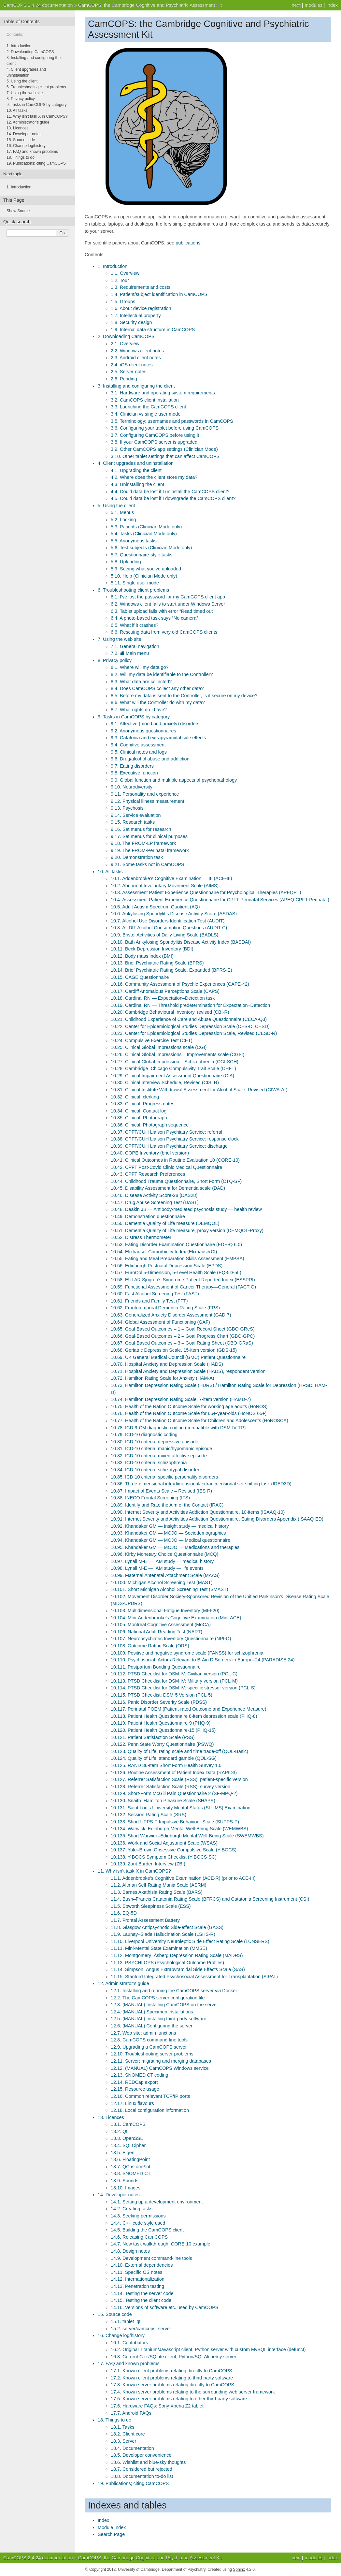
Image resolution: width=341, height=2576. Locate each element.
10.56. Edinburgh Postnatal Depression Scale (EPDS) (166, 1265)
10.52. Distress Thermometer (141, 1237)
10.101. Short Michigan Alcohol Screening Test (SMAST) (169, 1589)
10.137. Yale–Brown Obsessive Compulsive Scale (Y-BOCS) (173, 1849)
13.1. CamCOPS (128, 2124)
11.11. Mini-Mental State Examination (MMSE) (159, 1948)
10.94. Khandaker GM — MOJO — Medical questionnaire (170, 1540)
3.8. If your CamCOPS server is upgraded (154, 442)
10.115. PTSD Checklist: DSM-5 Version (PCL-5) (161, 1695)
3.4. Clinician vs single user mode (145, 414)
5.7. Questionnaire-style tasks (142, 554)
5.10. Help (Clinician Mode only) (144, 576)
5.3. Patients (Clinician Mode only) (146, 526)
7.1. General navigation (135, 646)
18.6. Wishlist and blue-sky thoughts (148, 2462)
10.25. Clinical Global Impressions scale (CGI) (158, 1047)
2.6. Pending (124, 378)
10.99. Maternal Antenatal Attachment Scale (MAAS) (165, 1575)
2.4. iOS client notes (132, 364)
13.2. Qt (119, 2131)
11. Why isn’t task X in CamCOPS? (134, 1871)
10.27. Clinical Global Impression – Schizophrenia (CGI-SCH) (174, 1061)
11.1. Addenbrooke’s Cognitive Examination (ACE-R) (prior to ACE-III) (183, 1878)
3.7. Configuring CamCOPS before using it (155, 435)
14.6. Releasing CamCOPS (139, 2237)
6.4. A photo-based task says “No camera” (154, 618)
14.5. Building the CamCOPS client (147, 2229)
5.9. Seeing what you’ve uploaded (146, 568)
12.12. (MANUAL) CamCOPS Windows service (160, 2068)
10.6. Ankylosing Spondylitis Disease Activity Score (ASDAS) (174, 913)
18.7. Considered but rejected (141, 2469)
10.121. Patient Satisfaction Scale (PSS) (153, 1737)
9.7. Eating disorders (132, 766)
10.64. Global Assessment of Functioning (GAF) (160, 1322)
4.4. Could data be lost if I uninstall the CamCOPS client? (170, 491)
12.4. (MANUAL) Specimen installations (152, 2011)
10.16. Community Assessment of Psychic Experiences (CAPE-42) (180, 984)
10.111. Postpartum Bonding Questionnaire (156, 1667)
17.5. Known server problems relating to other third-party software (179, 2398)
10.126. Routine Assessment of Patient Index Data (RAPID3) (174, 1772)
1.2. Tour (120, 280)
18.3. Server (123, 2441)
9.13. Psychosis (127, 808)
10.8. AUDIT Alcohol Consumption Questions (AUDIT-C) (169, 927)
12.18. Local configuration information (150, 2110)
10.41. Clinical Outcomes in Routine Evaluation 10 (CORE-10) (175, 1160)
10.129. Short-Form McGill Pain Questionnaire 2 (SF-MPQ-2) (174, 1793)
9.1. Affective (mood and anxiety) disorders (155, 723)
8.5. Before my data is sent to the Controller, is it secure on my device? (184, 695)
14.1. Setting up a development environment (157, 2201)
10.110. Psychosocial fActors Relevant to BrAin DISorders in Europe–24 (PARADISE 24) (202, 1659)
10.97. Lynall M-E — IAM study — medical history (162, 1561)
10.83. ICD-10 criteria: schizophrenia (149, 1462)
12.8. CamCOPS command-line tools (149, 2039)
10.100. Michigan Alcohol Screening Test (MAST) (162, 1582)
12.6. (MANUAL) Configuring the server (151, 2025)
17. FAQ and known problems (129, 2363)
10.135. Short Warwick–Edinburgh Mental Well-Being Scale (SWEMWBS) (187, 1835)
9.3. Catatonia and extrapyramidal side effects (158, 737)
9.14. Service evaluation (136, 815)
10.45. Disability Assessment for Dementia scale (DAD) (168, 1188)
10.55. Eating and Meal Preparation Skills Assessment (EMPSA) (177, 1258)
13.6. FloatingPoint (130, 2159)
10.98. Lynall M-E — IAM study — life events (157, 1568)
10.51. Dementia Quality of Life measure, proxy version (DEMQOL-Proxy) (187, 1230)
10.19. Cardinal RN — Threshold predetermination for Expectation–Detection (190, 1005)
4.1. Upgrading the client (136, 470)
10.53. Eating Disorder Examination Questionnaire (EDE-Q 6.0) (176, 1244)
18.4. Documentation (132, 2448)
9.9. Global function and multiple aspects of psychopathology (174, 780)
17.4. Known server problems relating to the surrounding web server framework (193, 2391)
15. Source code (115, 2314)
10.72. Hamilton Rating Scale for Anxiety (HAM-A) (162, 1378)
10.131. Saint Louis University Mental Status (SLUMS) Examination (180, 1807)
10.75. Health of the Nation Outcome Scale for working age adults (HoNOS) (189, 1406)
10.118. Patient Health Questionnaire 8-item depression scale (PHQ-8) (184, 1716)
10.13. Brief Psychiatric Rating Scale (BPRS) (157, 962)
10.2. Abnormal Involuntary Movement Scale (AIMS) (165, 885)
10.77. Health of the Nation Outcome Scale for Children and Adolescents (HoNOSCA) (199, 1420)
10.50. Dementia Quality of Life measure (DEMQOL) (165, 1223)
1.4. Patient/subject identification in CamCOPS (159, 294)
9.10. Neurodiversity (131, 786)
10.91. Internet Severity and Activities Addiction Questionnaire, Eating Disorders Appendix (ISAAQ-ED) (217, 1519)
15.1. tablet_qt (125, 2321)
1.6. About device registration (141, 308)
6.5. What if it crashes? (134, 625)
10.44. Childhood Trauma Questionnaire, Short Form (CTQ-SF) (176, 1181)
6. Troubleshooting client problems (133, 590)
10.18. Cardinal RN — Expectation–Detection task (163, 998)
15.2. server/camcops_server (141, 2328)
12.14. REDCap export (134, 2082)
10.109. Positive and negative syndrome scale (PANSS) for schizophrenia (187, 1653)
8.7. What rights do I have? (139, 709)
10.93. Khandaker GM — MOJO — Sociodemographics (168, 1533)
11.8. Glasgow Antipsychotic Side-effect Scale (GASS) (167, 1927)
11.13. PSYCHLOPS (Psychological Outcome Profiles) (167, 1962)
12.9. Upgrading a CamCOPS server (149, 2047)
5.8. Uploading (126, 561)
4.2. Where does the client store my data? (154, 477)
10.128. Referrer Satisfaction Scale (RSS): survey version (170, 1786)
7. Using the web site (119, 639)
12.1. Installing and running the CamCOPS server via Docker (174, 1990)
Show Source (18, 211)
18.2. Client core (128, 2433)
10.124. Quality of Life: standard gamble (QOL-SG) (164, 1758)
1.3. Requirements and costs (140, 287)
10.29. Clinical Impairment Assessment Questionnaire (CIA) (172, 1075)
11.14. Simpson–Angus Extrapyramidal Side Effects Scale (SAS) (178, 1969)
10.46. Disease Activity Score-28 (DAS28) (154, 1195)
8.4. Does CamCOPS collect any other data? (157, 688)
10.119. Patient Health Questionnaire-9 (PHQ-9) (160, 1723)
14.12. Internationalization (137, 2279)
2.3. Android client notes (136, 357)
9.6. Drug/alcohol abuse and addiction (150, 758)
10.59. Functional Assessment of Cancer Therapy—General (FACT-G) (183, 1286)
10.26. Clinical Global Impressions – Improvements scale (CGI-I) (177, 1054)
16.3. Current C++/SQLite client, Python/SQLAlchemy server (173, 2356)
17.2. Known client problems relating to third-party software (172, 2377)
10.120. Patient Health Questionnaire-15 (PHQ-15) (163, 1730)
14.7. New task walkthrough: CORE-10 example (160, 2243)
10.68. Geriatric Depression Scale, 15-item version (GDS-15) (174, 1350)
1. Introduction (112, 266)
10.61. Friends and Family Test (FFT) (149, 1300)
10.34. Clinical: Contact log (138, 1110)
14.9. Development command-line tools (151, 2258)
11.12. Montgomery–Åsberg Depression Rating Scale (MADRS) (177, 1955)
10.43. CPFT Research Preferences (148, 1174)
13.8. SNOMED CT (130, 2173)
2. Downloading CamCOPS (126, 336)
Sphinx (239, 2569)
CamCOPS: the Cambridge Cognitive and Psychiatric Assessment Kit (150, 5)
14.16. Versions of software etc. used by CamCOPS (164, 2307)
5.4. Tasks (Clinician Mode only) (144, 533)
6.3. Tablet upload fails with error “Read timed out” (162, 611)
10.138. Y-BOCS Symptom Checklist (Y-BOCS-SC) (164, 1857)
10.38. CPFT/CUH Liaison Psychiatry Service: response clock (175, 1138)
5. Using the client (116, 505)
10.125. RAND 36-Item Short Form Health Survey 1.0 (166, 1765)
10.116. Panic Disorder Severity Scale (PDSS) (159, 1702)
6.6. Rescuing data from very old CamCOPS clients (164, 632)
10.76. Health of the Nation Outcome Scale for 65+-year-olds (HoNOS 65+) (188, 1413)
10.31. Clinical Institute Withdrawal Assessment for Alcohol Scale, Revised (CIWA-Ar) (199, 1089)
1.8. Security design (131, 322)
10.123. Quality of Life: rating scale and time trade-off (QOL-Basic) (179, 1751)
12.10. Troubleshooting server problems (152, 2053)
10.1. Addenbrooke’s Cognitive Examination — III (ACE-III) (171, 878)
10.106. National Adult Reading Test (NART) (156, 1631)
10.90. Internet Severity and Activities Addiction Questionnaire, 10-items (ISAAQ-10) (198, 1512)
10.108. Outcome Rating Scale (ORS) (150, 1645)
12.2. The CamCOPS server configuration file (158, 1997)
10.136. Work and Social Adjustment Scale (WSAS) (164, 1843)
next (295, 5)
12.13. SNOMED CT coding (139, 2075)
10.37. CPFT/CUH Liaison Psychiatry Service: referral (166, 1132)
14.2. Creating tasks (131, 2208)
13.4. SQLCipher (128, 2145)
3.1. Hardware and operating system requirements (163, 392)
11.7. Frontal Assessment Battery (145, 1920)
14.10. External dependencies (142, 2265)
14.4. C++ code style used (138, 2223)
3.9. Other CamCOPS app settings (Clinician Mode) (164, 449)
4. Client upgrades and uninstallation (136, 463)
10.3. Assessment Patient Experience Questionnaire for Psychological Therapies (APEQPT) (206, 892)
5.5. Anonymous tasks (134, 540)
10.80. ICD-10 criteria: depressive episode (154, 1441)
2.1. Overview (125, 343)
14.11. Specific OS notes (136, 2272)
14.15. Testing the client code (141, 2300)
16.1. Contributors (129, 2342)
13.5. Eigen (123, 2152)
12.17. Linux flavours (132, 2103)
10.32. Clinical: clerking (135, 1096)
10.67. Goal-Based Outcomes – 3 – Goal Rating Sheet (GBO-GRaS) (182, 1343)
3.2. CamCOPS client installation (145, 400)
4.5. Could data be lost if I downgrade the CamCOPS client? (173, 498)
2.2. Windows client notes (137, 350)
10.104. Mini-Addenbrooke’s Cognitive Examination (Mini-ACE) (176, 1617)
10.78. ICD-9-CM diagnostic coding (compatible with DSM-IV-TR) (178, 1427)
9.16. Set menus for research (141, 829)
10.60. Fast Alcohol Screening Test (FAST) (155, 1293)
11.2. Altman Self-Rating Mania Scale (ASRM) (158, 1885)
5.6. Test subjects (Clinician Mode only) (151, 547)
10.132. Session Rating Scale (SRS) (148, 1814)
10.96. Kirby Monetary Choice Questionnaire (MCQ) (164, 1554)
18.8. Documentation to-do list (142, 2476)
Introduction (19, 187)
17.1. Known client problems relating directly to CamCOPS (171, 2370)
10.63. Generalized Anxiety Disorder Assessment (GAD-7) (171, 1314)
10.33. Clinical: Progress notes (142, 1103)
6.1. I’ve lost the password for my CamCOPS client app (168, 596)
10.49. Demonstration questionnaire (148, 1216)
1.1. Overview (125, 273)
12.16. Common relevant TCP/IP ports (150, 2096)
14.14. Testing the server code (142, 2293)
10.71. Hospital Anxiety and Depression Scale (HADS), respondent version (188, 1371)
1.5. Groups (123, 301)
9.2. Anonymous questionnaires (143, 730)
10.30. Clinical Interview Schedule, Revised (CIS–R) (165, 1082)
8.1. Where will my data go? (140, 667)
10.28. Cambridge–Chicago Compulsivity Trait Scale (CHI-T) (173, 1068)
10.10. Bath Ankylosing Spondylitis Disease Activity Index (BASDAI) (181, 942)
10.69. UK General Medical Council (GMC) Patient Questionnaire (178, 1357)
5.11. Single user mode (135, 582)
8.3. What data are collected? (141, 681)
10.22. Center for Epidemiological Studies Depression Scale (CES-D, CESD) (190, 1026)
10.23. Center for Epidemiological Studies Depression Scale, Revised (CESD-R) (194, 1033)
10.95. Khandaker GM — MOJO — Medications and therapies (175, 1547)
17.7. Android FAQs (131, 2413)
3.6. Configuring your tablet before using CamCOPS (165, 428)
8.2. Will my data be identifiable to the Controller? (162, 674)
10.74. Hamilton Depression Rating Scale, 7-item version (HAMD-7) (181, 1399)
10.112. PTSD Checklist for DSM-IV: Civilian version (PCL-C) (174, 1673)
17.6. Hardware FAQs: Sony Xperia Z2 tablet (157, 2405)
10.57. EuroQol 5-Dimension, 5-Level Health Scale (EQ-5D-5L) (176, 1272)
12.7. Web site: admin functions (143, 2033)
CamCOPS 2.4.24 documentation (38, 5)
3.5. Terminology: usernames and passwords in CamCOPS (172, 421)
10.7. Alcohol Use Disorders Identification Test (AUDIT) (167, 920)
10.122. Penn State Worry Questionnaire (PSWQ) (162, 1744)
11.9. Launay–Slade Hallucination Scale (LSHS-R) (163, 1934)
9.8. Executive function (134, 772)
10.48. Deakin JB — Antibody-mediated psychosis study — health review (186, 1209)
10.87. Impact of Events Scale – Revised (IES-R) (161, 1491)
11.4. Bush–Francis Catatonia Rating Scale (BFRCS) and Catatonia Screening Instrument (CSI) (210, 1899)
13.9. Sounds (124, 2180)
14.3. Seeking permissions (138, 2215)
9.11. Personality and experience (145, 794)
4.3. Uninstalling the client (137, 484)
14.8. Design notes (130, 2251)
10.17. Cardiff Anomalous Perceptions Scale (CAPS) (165, 991)
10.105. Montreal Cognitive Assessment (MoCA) (161, 1624)
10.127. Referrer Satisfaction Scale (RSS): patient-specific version (179, 1779)
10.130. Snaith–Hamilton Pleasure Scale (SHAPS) (163, 1800)
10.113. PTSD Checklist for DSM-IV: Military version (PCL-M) (174, 1681)
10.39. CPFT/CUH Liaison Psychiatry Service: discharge (169, 1146)
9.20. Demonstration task (137, 857)
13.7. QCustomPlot (130, 2166)
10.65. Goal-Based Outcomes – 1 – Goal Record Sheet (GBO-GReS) (183, 1329)
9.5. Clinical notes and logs (139, 752)
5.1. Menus (122, 512)
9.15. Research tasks (133, 822)
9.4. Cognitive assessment (138, 744)
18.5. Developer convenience (141, 2455)
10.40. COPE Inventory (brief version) (150, 1153)
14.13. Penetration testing (137, 2286)
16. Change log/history (121, 2335)
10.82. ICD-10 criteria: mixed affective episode (159, 1455)
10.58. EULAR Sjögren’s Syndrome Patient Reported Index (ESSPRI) (183, 1279)
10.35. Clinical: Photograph (139, 1117)
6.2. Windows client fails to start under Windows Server (168, 604)
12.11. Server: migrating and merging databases (161, 2061)
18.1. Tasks (123, 2427)
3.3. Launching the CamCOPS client (148, 406)
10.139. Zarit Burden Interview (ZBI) (148, 1863)
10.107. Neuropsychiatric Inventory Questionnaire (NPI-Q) (171, 1638)
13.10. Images (125, 2187)
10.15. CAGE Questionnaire (140, 977)
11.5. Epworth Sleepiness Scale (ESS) (151, 1906)
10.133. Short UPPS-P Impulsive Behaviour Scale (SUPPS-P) (175, 1821)
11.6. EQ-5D (124, 1913)
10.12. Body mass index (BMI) (142, 956)
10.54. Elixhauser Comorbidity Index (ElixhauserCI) (164, 1251)
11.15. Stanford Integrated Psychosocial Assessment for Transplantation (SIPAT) (194, 1976)
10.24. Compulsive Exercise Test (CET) (151, 1040)
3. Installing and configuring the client (136, 386)
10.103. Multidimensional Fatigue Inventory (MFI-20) (165, 1610)
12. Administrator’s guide (123, 1983)
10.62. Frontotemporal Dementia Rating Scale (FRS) (165, 1307)
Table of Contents (21, 21)
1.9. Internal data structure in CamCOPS (153, 329)
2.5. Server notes (129, 371)
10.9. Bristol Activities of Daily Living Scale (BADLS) (164, 934)
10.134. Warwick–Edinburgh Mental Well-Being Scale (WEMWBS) (179, 1828)
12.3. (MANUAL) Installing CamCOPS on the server (164, 2004)
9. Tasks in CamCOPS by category (134, 716)
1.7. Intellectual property (136, 315)
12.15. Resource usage (135, 2089)
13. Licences (111, 2117)
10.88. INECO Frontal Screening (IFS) (150, 1497)
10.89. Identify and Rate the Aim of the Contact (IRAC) (167, 1505)
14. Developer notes (119, 2194)
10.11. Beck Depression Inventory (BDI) (152, 948)
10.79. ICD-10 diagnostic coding (144, 1434)
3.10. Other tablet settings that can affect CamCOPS (165, 456)
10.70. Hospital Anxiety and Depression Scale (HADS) (167, 1364)
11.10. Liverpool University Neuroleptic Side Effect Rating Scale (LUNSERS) (190, 1941)
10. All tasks (110, 871)
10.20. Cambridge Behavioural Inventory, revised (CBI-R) (170, 1012)
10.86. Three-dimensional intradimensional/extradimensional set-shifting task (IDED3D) (201, 1483)
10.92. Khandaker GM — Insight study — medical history (170, 1526)
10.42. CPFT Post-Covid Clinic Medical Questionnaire (166, 1167)
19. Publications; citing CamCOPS (133, 2483)
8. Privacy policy (115, 660)
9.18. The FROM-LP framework (143, 843)
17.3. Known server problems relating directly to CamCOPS (172, 2384)
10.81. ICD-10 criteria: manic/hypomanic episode (161, 1448)
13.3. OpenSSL (127, 2138)
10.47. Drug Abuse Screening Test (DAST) (155, 1202)
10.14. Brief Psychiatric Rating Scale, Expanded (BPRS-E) (171, 970)
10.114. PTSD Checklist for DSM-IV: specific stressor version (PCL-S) (183, 1687)
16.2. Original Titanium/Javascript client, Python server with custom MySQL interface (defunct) (208, 2349)
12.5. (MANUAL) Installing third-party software (158, 2018)
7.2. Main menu (130, 653)
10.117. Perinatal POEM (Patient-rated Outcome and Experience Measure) (188, 1709)
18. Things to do (114, 2419)
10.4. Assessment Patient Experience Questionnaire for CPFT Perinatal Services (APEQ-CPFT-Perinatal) (220, 899)
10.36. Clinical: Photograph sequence (150, 1124)
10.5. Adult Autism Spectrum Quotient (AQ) (155, 906)
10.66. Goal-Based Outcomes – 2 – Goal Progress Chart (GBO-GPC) (183, 1336)
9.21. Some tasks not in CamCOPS (147, 864)
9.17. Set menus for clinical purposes (149, 836)
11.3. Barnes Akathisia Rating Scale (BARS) (157, 1892)
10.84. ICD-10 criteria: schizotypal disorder (155, 1469)
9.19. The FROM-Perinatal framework (150, 850)
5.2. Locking (123, 519)
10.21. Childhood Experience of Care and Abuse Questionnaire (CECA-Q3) (189, 1019)
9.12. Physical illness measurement (147, 801)
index (332, 5)
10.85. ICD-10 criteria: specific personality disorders (164, 1476)
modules (313, 5)
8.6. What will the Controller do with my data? (158, 702)
